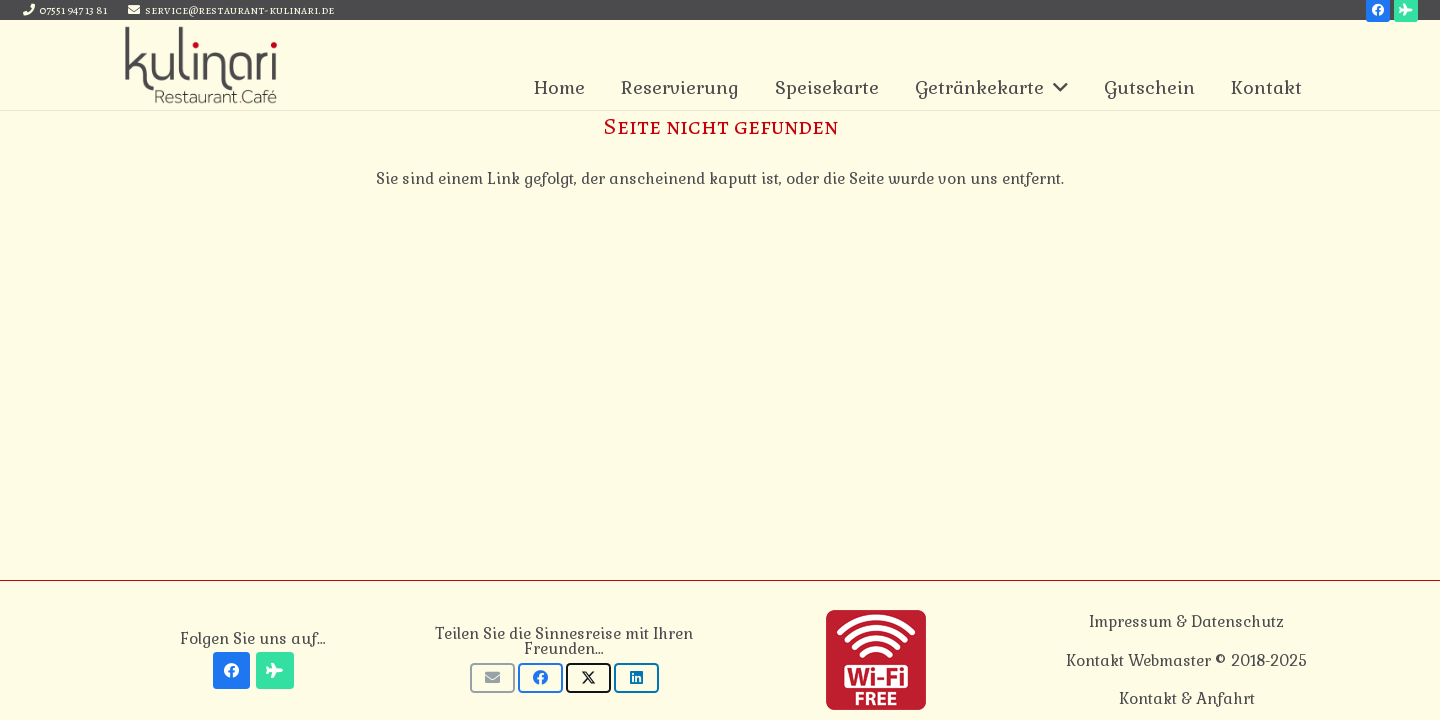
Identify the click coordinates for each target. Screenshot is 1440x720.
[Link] (201, 65)
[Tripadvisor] (275, 671)
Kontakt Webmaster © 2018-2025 (1186, 660)
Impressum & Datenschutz (1186, 621)
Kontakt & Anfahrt (1187, 698)
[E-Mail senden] (492, 678)
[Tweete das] (588, 678)
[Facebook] (232, 671)
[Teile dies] (540, 678)
